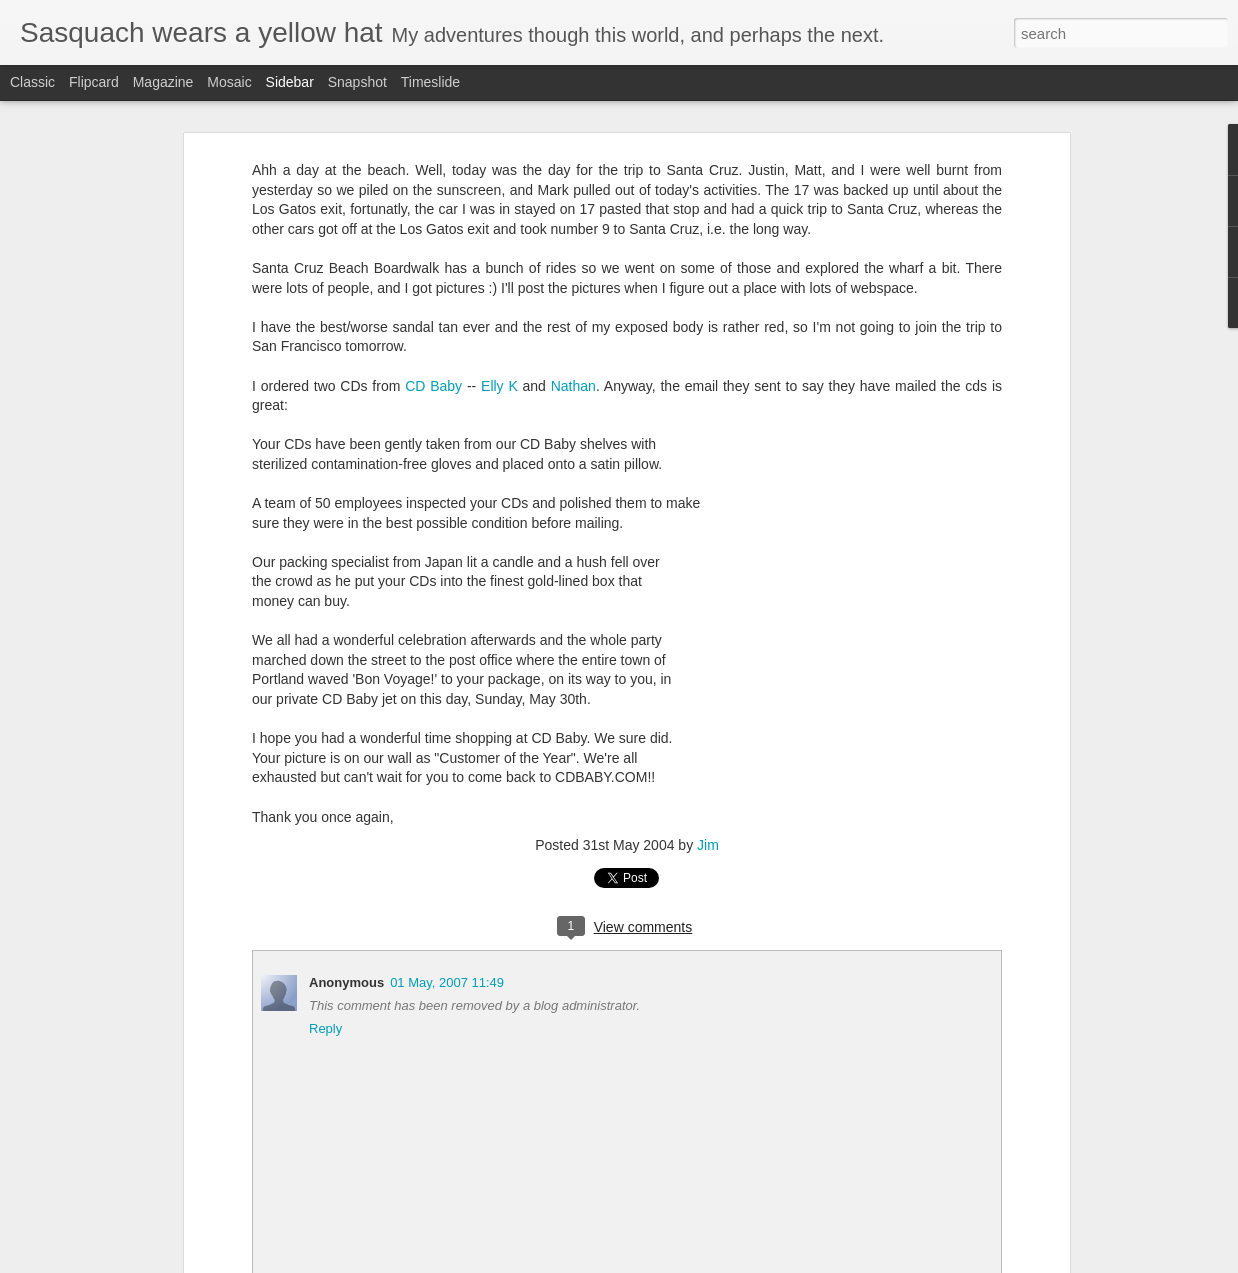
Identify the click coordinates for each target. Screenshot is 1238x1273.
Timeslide (430, 82)
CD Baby (433, 386)
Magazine (163, 82)
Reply (325, 1028)
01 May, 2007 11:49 (447, 982)
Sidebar (290, 82)
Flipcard (94, 82)
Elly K (499, 386)
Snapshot (357, 82)
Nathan (573, 386)
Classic (32, 82)
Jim (708, 845)
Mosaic (229, 82)
